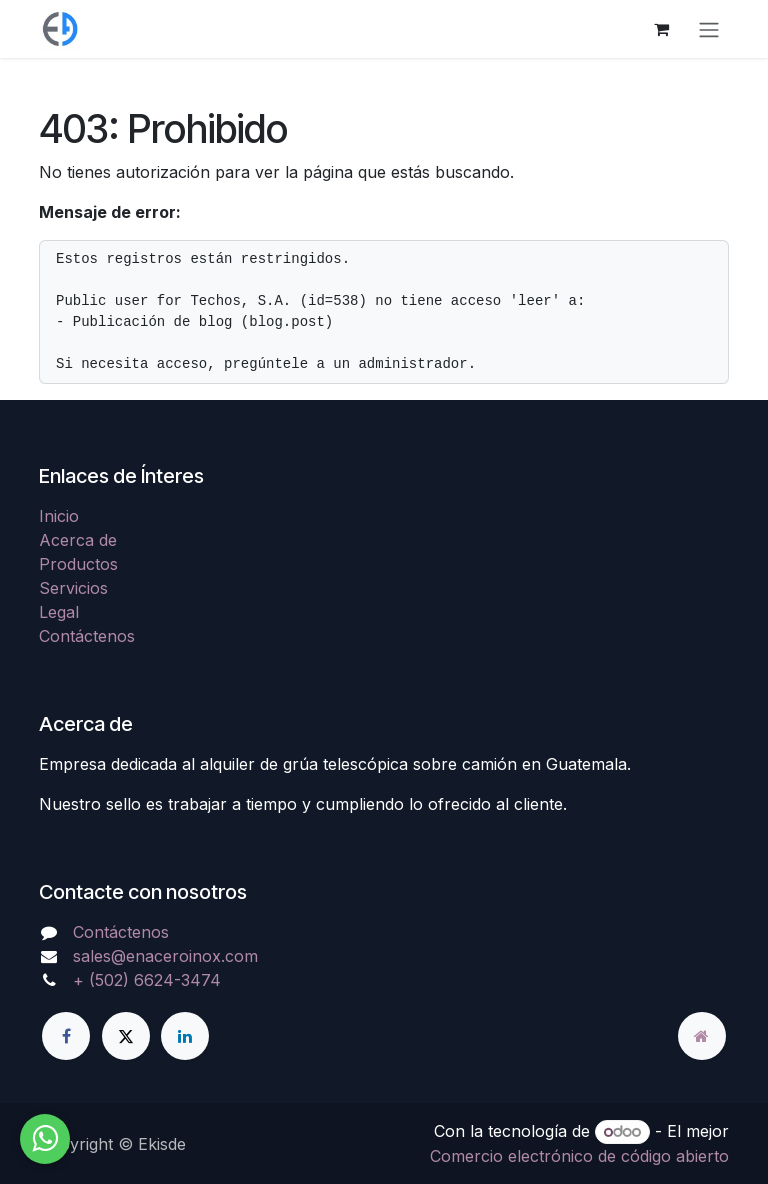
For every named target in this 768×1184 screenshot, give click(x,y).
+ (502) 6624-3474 (147, 980)
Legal (59, 612)
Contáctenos (87, 636)
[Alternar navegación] (709, 29)
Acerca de (78, 540)
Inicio (59, 516)
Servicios (73, 588)
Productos (78, 564)
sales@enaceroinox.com (165, 956)
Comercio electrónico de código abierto (579, 1156)
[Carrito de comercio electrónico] (661, 29)
